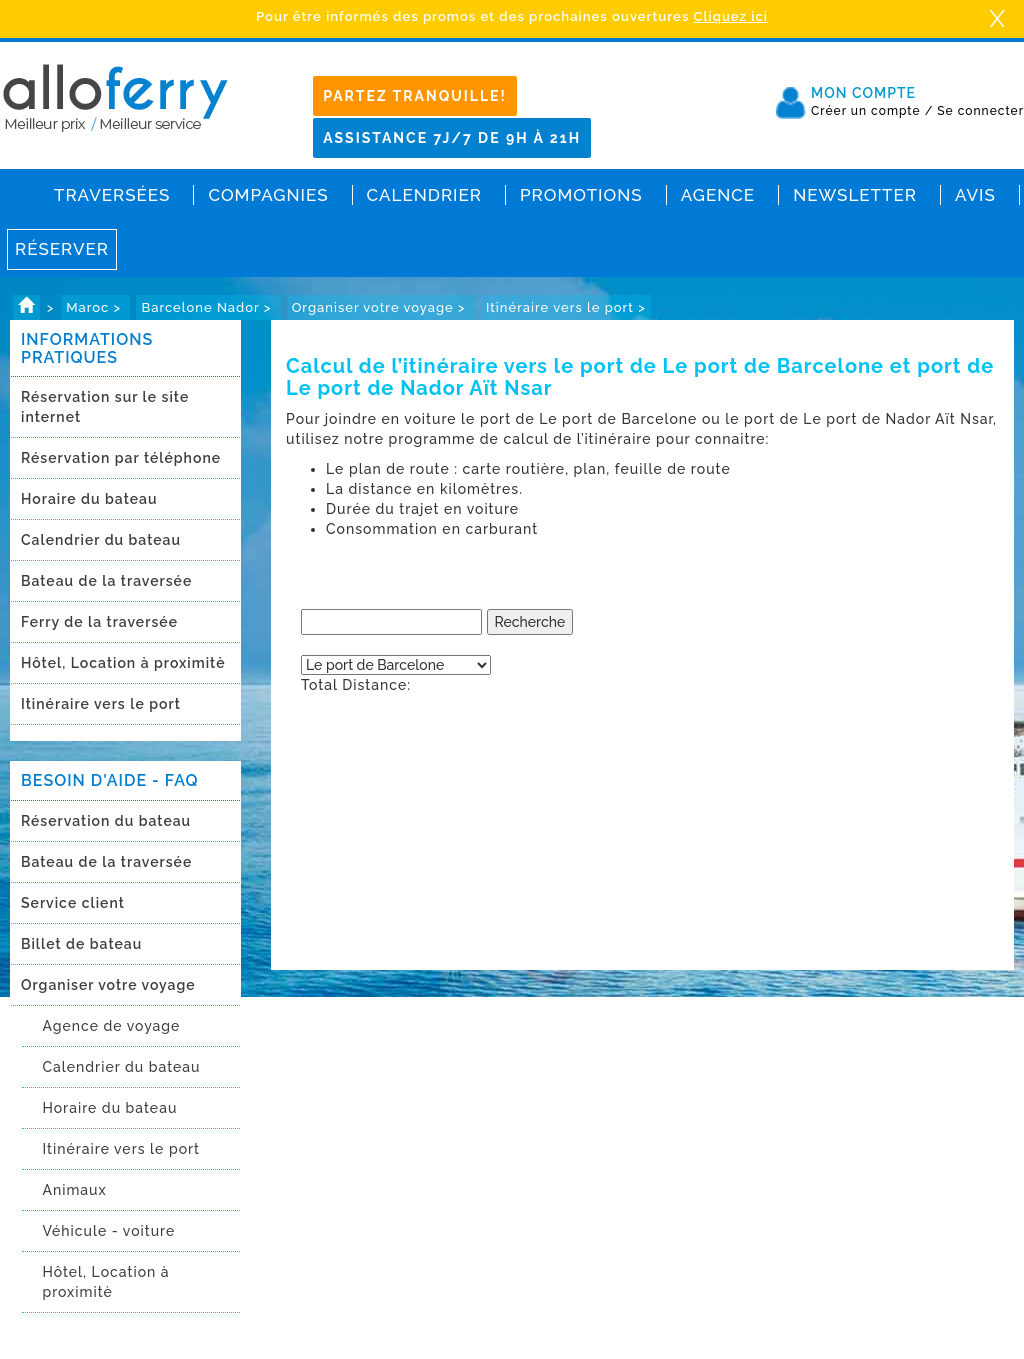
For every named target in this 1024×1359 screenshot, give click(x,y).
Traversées (112, 195)
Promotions (581, 195)
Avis (975, 195)
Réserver (62, 249)
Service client (73, 903)
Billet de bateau (81, 944)
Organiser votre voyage (108, 985)
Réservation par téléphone (121, 458)
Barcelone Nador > (208, 307)
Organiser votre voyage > (381, 307)
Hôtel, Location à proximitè (123, 663)
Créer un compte (872, 111)
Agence (718, 195)
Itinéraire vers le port (101, 704)
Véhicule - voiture (108, 1231)
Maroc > (95, 307)
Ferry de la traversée (99, 622)
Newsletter (855, 195)
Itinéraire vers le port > (566, 307)
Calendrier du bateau (101, 540)
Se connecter (980, 111)
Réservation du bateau (106, 821)
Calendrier (424, 195)
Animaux (74, 1190)
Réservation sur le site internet (105, 407)
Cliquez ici (731, 16)
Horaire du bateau (89, 499)
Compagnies (268, 195)
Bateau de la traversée (106, 581)
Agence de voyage (111, 1026)
